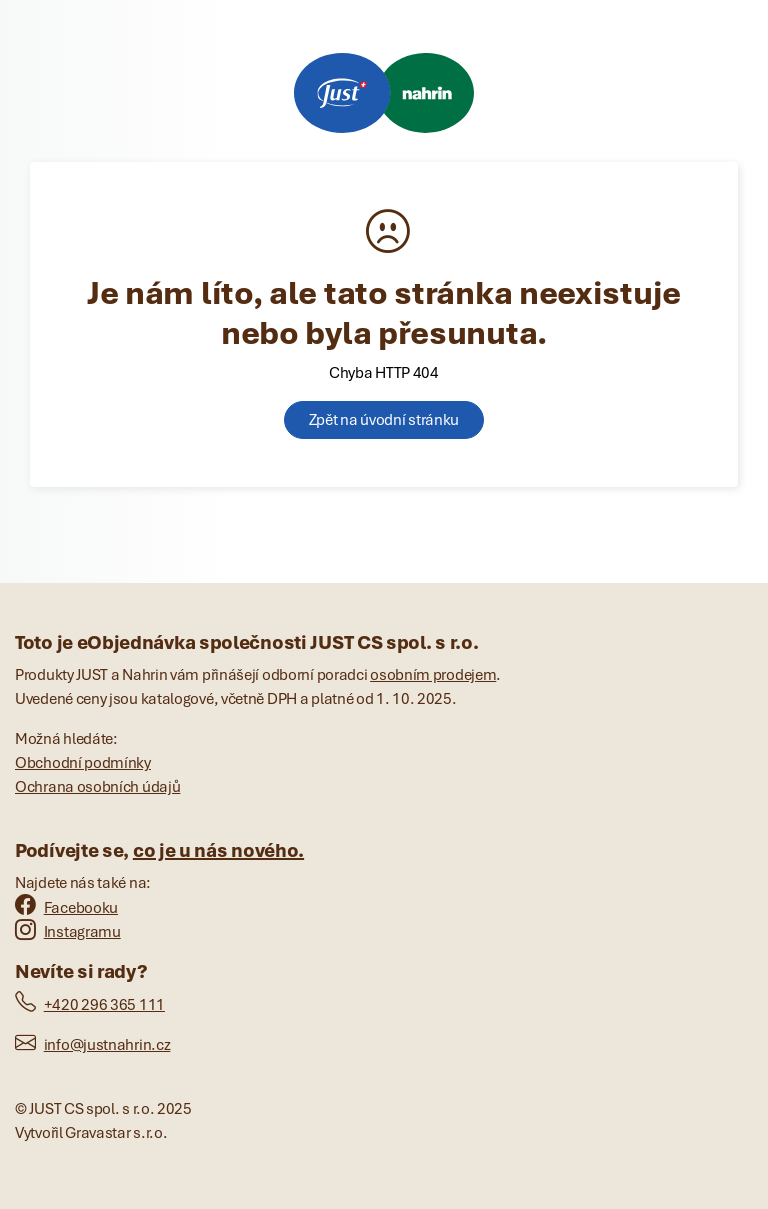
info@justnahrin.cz (92, 1045)
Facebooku (66, 908)
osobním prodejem (433, 675)
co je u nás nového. (218, 850)
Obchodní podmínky (83, 763)
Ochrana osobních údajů (97, 787)
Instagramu (68, 932)
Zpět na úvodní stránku (384, 420)
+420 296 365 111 (90, 1005)
